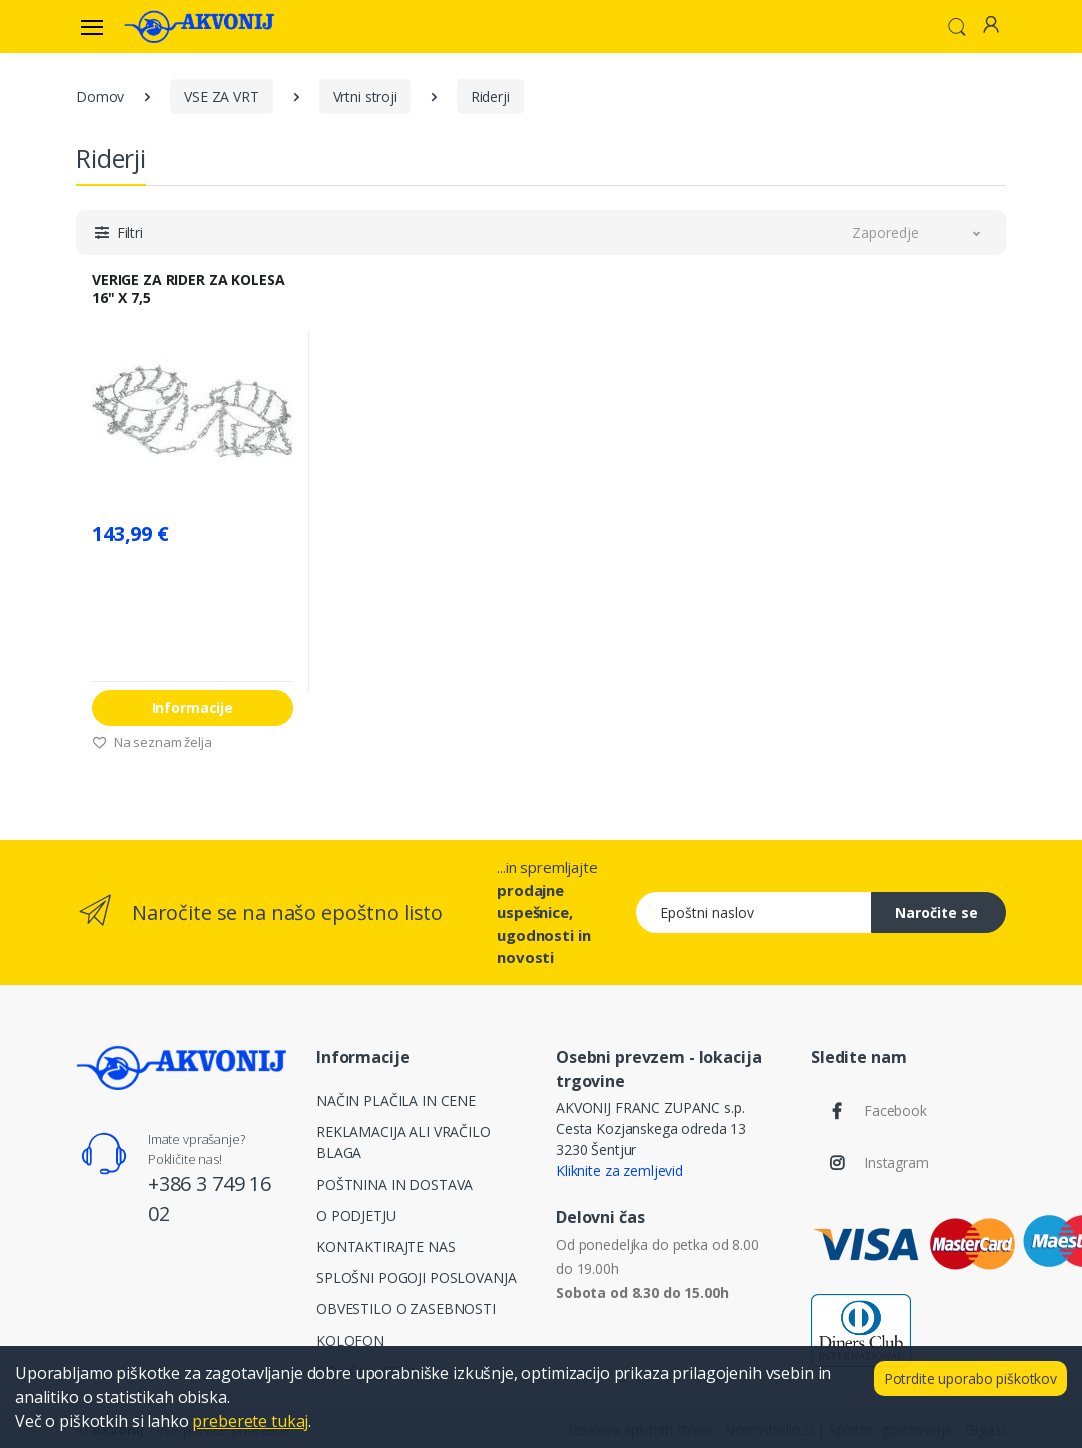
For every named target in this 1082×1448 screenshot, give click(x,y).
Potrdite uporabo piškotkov (970, 1378)
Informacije (192, 707)
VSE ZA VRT (221, 96)
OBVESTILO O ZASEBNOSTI (406, 1308)
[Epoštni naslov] (754, 912)
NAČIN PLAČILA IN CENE (396, 1100)
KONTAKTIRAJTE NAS (386, 1246)
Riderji (490, 96)
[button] (957, 25)
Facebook (895, 1110)
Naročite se (936, 912)
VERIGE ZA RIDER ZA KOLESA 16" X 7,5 (188, 289)
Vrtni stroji (365, 96)
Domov (100, 96)
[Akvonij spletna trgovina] (199, 26)
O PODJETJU (356, 1215)
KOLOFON (350, 1340)
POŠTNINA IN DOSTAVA (394, 1184)
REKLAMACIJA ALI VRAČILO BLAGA (403, 1142)
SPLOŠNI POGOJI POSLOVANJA (416, 1277)
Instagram (896, 1162)
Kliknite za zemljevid (619, 1170)
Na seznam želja (152, 742)
